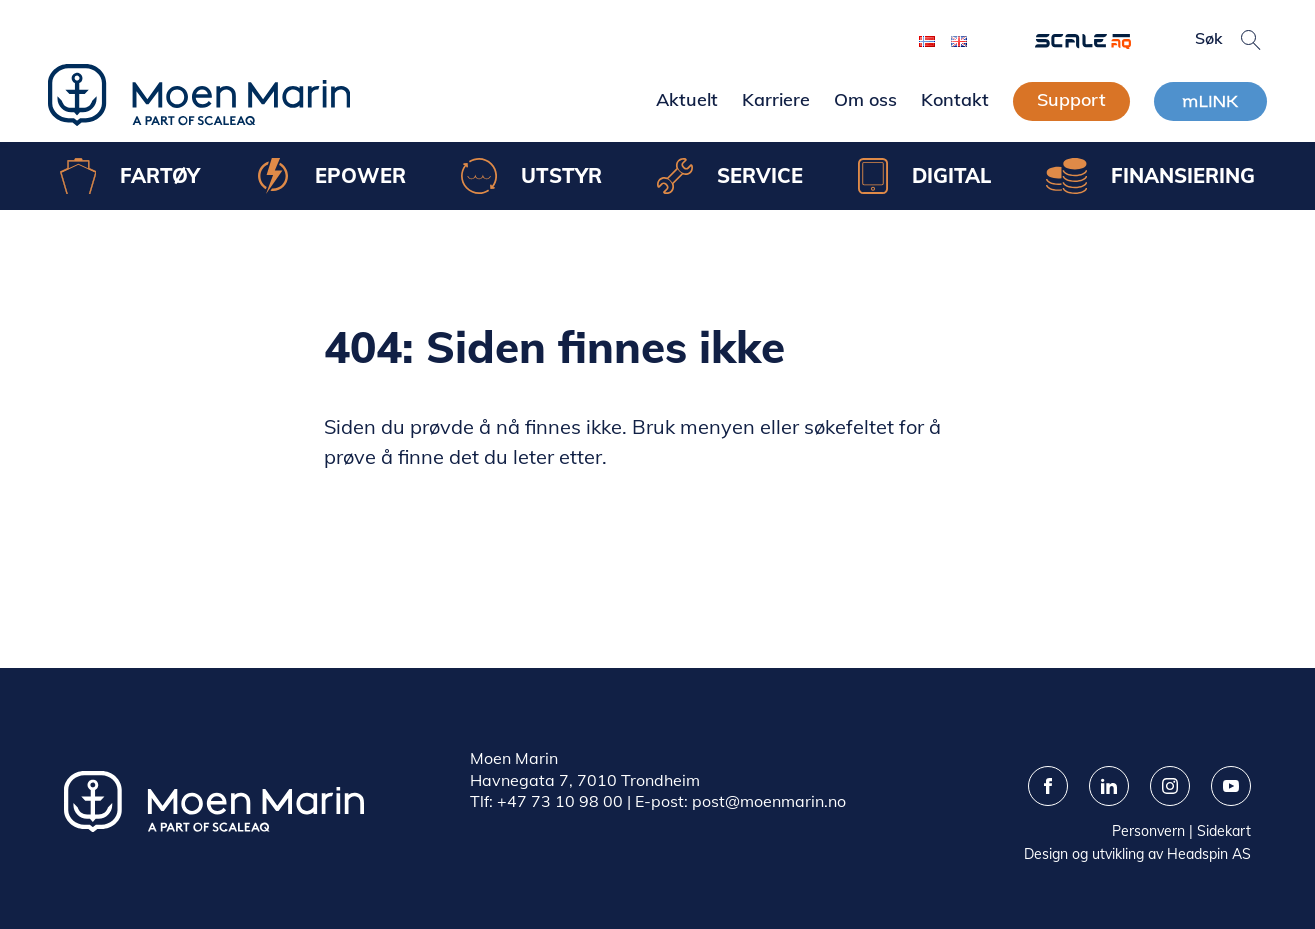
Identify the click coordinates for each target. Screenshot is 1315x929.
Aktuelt (687, 99)
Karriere (776, 99)
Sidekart (1224, 831)
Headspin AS (1209, 854)
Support (1071, 99)
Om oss (865, 99)
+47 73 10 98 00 (560, 801)
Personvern (1148, 831)
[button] (1251, 40)
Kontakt (955, 99)
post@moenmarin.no (769, 801)
